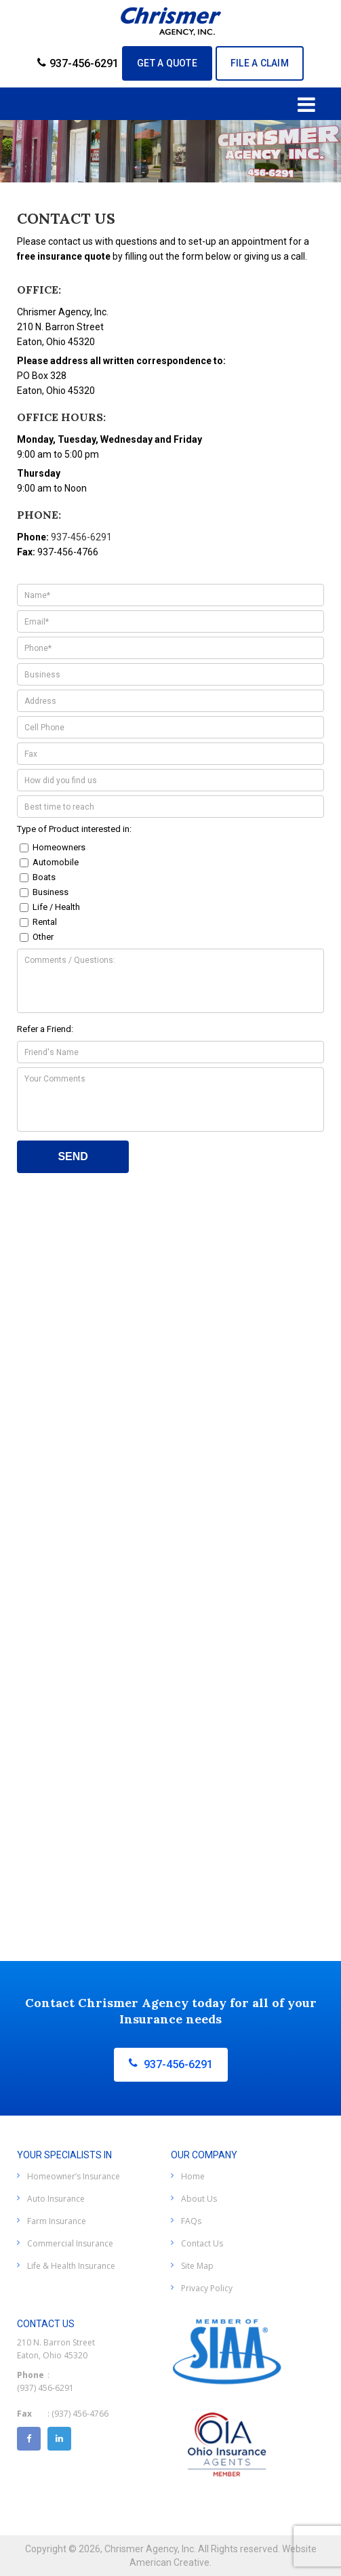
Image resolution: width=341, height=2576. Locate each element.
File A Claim (259, 63)
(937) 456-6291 (45, 2388)
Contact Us (202, 2243)
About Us (199, 2198)
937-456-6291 (78, 63)
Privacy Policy (207, 2288)
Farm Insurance (56, 2221)
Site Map (197, 2266)
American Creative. (170, 2562)
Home (193, 2176)
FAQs (191, 2221)
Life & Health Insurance (71, 2266)
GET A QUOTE (167, 63)
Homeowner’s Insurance (73, 2176)
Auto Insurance (56, 2198)
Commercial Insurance (70, 2243)
